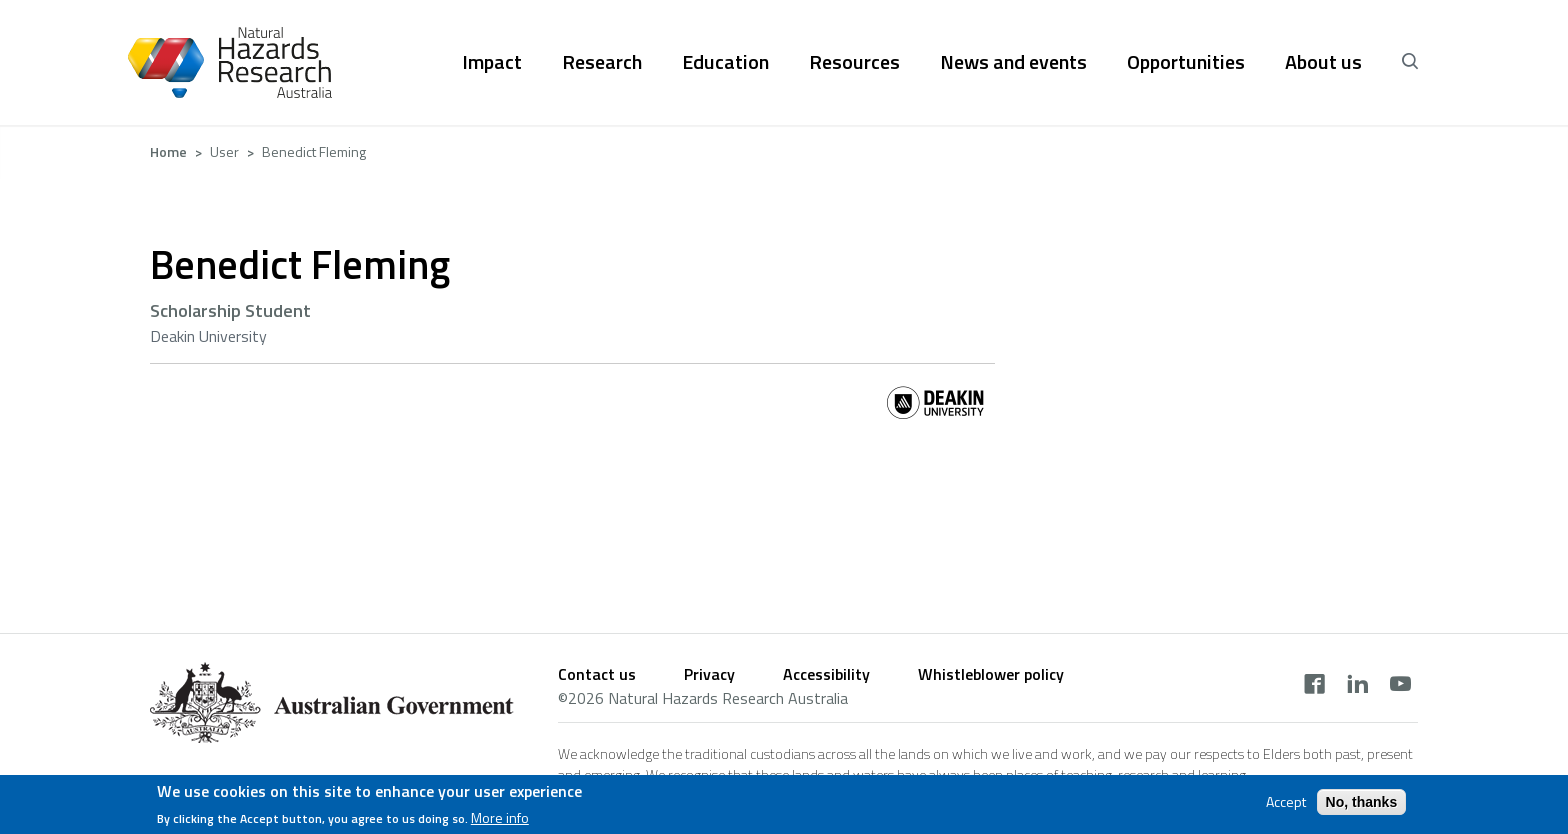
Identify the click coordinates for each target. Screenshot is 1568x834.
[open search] (1410, 62)
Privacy (709, 674)
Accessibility (826, 674)
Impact (492, 62)
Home (168, 151)
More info (500, 823)
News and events (1013, 62)
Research (602, 62)
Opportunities (1186, 62)
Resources (854, 62)
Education (725, 62)
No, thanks (1362, 806)
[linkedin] (1357, 686)
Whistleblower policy (991, 674)
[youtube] (1400, 686)
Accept (1286, 806)
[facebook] (1314, 686)
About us (1323, 62)
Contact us (597, 674)
